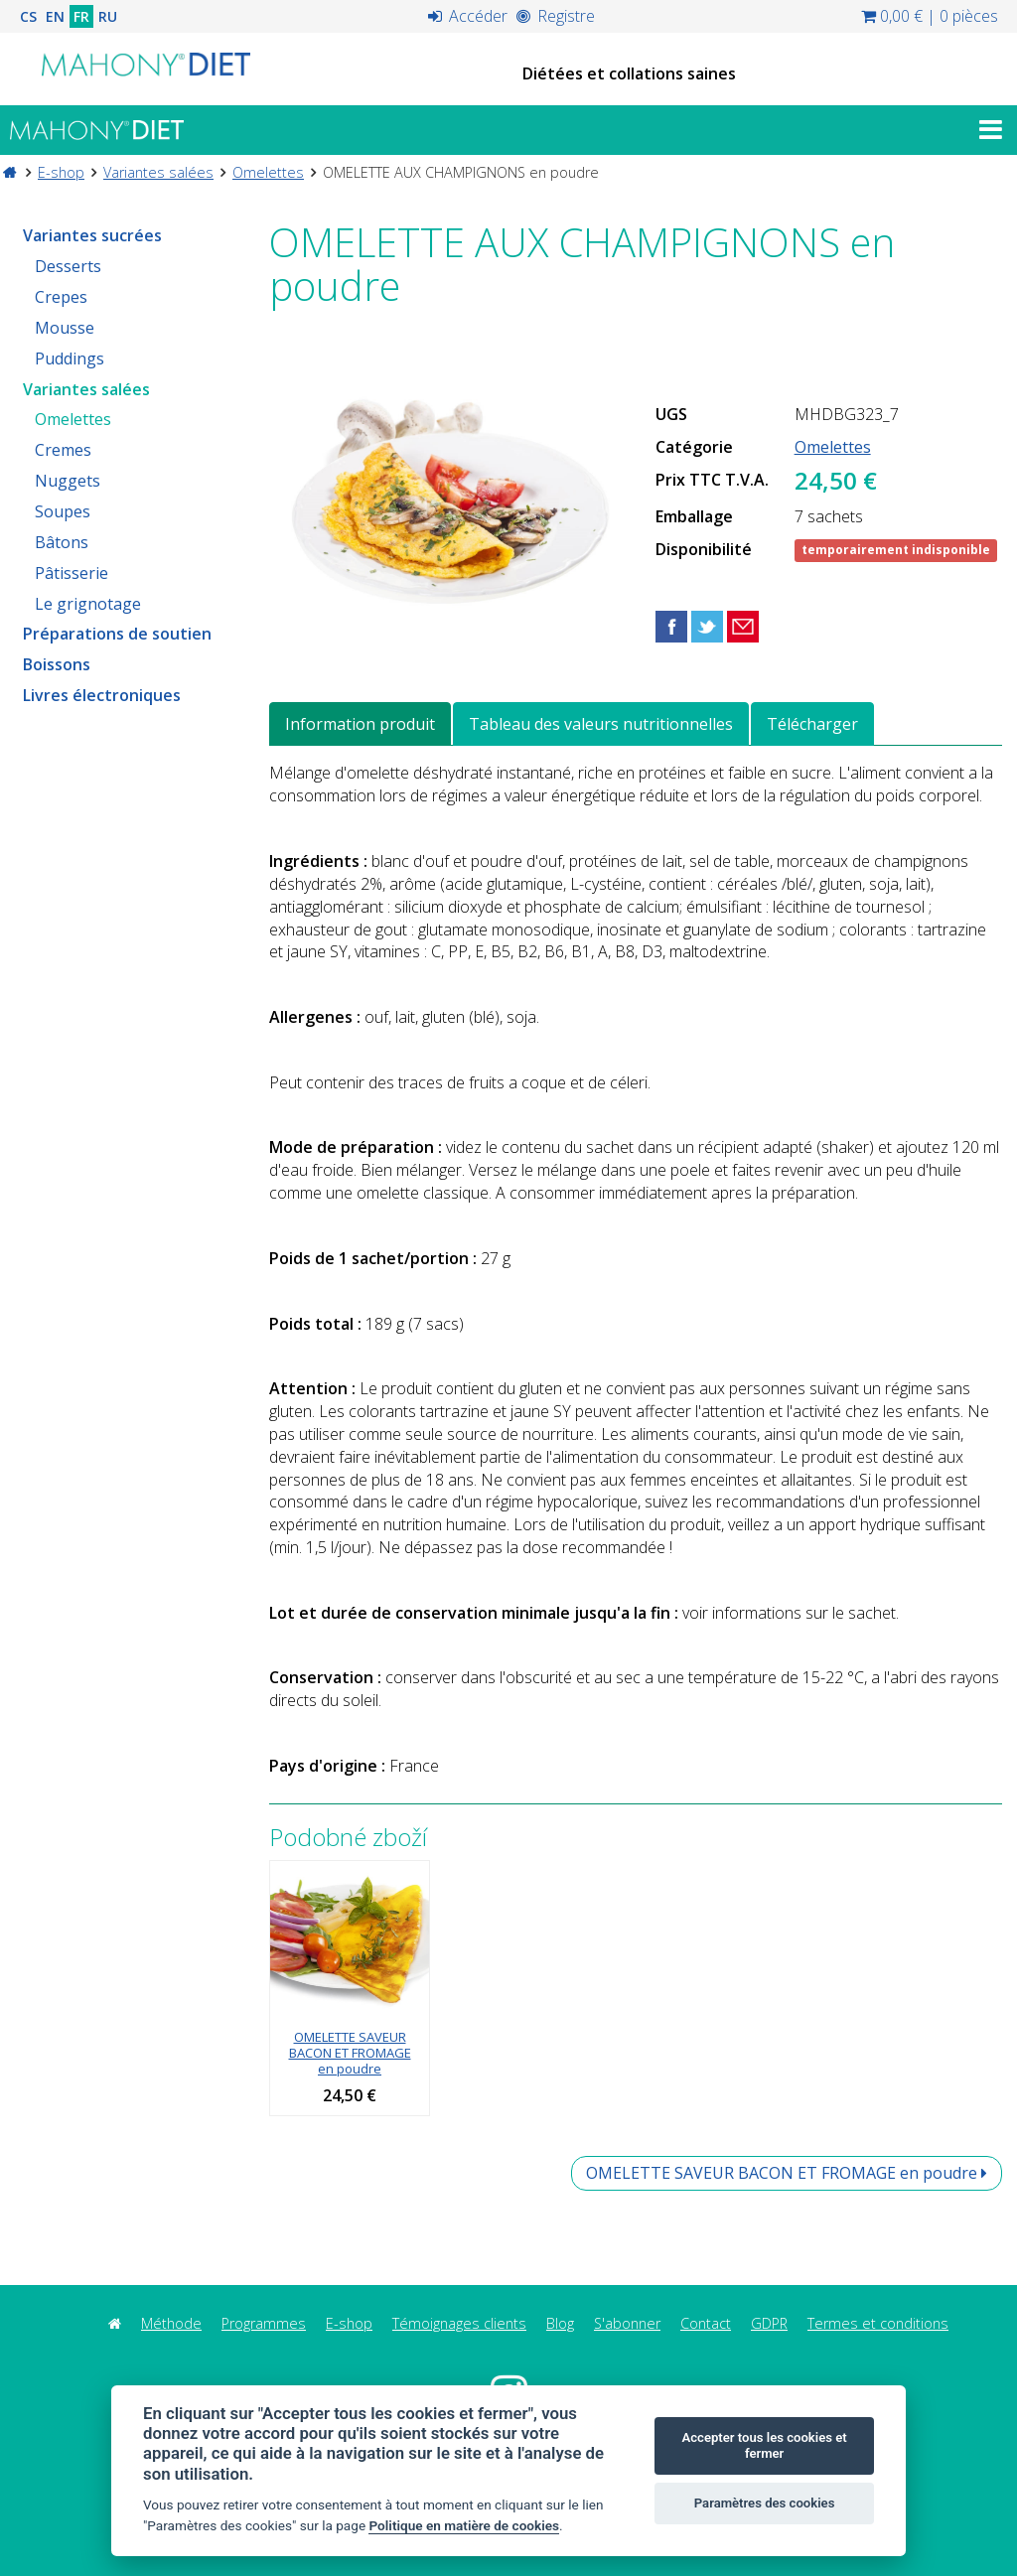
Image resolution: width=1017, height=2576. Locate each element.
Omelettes (268, 172)
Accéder (468, 16)
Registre (555, 16)
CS (28, 16)
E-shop (61, 172)
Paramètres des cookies (764, 2503)
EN (55, 16)
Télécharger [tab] (812, 724)
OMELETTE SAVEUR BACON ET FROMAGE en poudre (350, 2052)
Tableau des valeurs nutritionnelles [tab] (601, 724)
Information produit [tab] (360, 724)
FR (81, 16)
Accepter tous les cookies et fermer (763, 2445)
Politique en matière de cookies (463, 2525)
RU (107, 16)
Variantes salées (158, 172)
